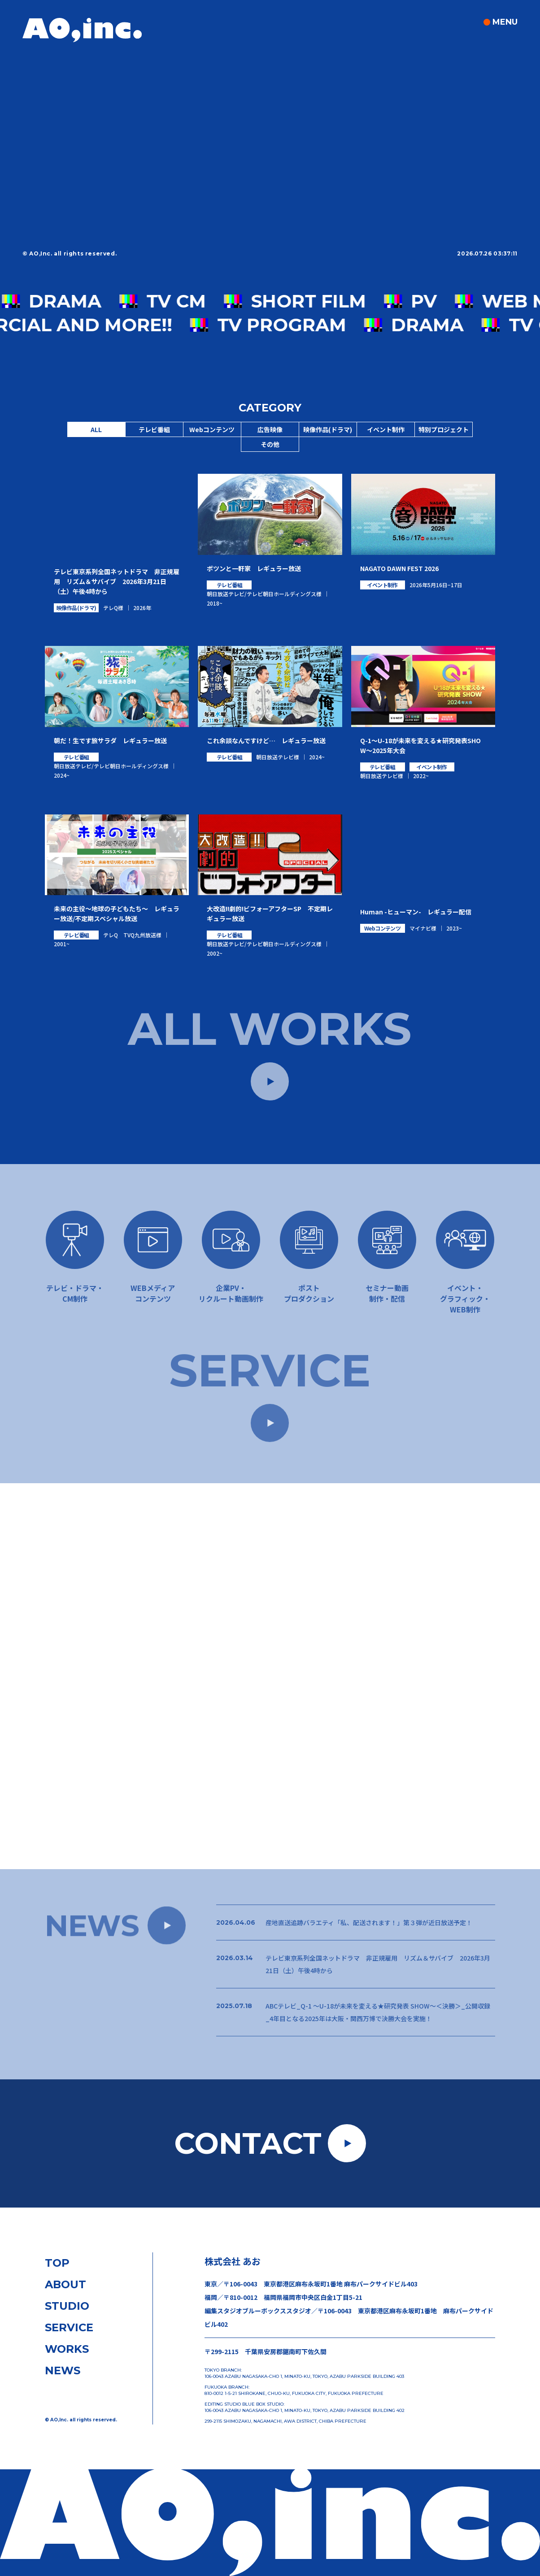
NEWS (62, 2370)
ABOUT (65, 2284)
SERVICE (69, 2327)
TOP (57, 2262)
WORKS (67, 2348)
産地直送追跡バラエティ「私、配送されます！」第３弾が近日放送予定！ (369, 1927)
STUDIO (67, 2305)
